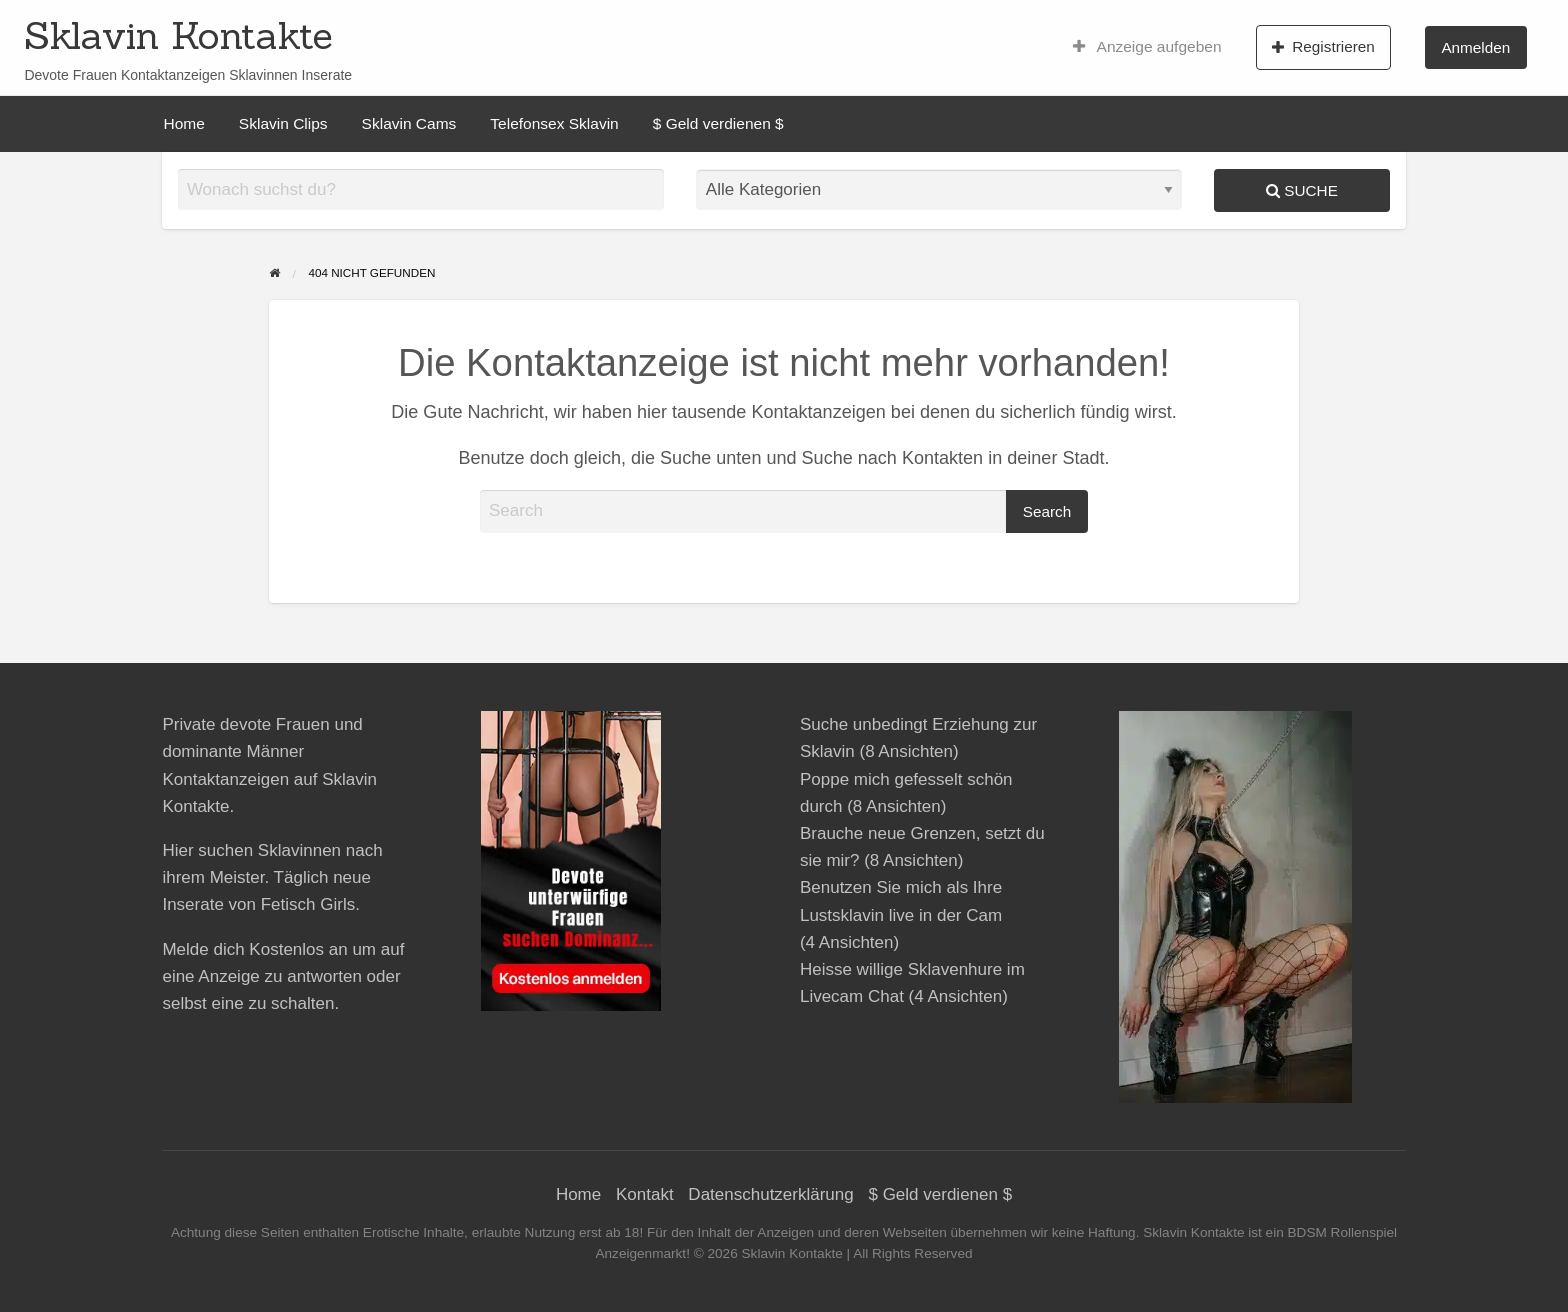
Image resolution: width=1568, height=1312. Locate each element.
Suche (1302, 190)
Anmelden (1475, 47)
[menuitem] (1147, 47)
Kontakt (645, 1194)
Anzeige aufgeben (1147, 47)
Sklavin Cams (409, 123)
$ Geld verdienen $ (718, 123)
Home (184, 123)
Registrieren (1323, 47)
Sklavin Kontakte (178, 35)
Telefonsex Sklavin (554, 123)
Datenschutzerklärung (770, 1194)
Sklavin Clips (283, 123)
